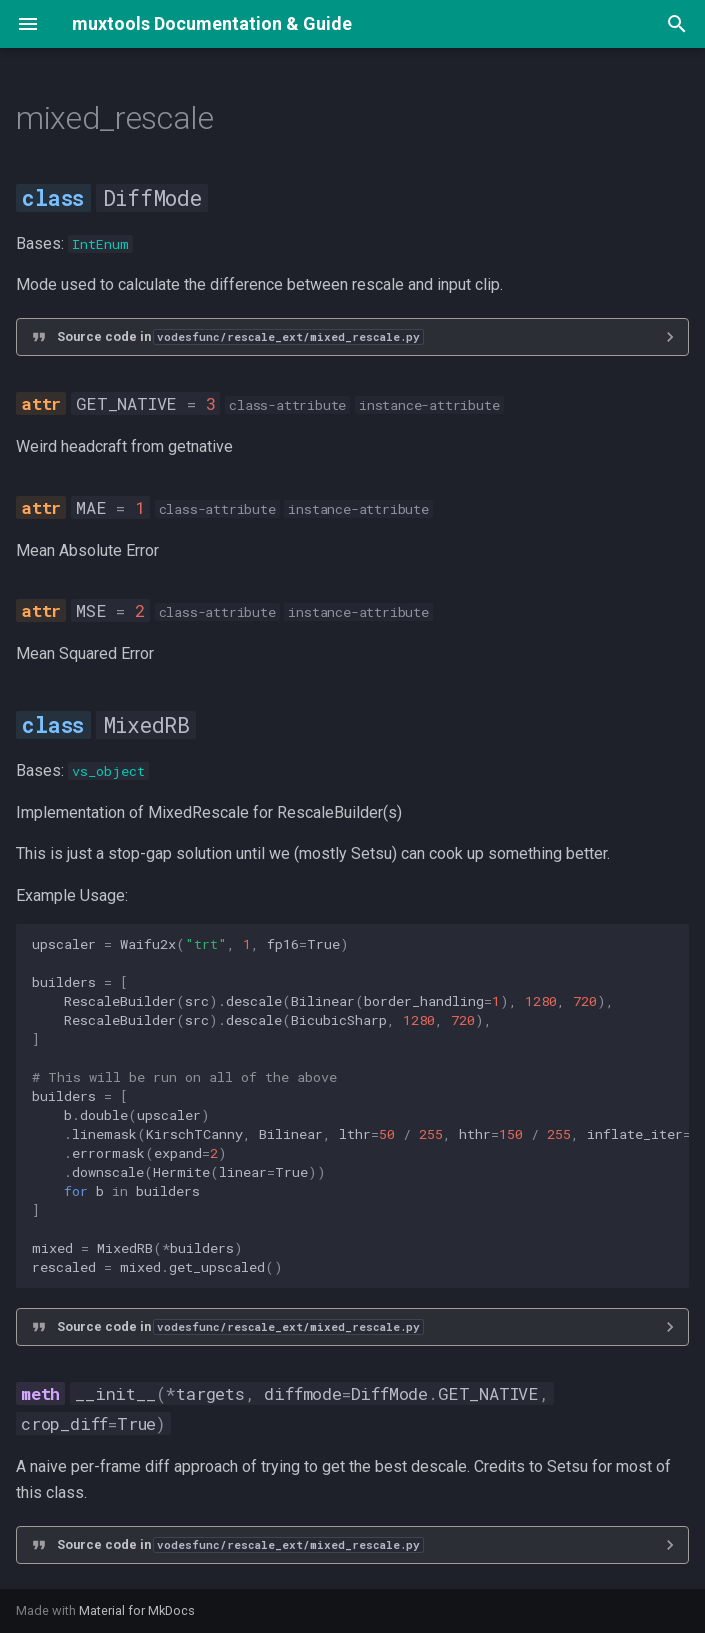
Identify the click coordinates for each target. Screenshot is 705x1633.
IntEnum (100, 244)
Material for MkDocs (137, 1610)
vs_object (108, 771)
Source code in (240, 336)
